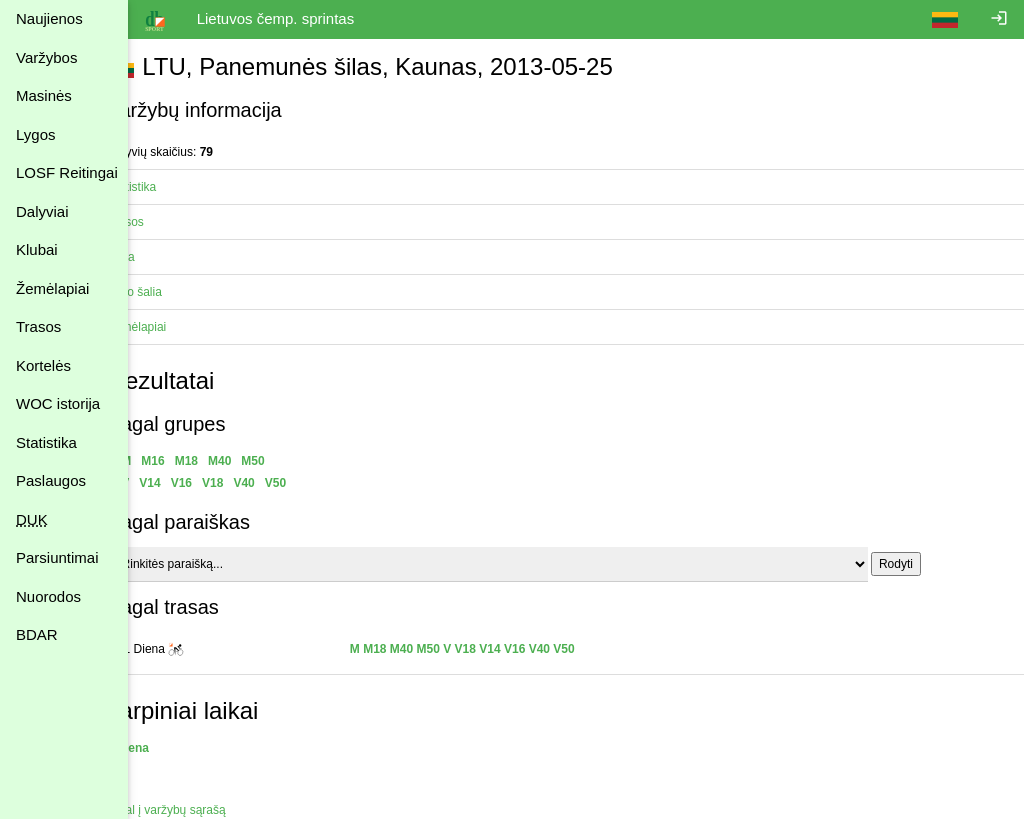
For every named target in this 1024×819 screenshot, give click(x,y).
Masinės (44, 95)
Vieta (157, 257)
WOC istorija (58, 403)
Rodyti (932, 564)
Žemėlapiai (52, 288)
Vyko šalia (171, 292)
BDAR (37, 634)
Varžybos (46, 57)
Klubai (37, 249)
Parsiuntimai (57, 557)
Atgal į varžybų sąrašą (203, 810)
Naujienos (49, 18)
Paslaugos (51, 480)
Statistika (46, 442)
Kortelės (43, 365)
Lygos (35, 134)
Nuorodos (48, 596)
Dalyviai (42, 211)
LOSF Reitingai (67, 172)
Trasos (38, 326)
